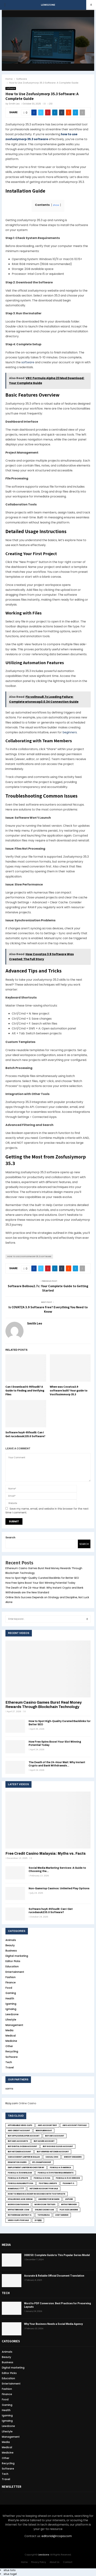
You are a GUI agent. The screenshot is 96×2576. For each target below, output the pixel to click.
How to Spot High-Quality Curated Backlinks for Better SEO (42, 1578)
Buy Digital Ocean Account (22, 2146)
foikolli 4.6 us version (68, 2178)
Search (10, 1537)
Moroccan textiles (44, 2204)
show (56, 205)
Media (9, 2030)
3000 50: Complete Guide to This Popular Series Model (57, 2255)
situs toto (10, 2570)
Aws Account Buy (47, 2125)
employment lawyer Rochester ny (26, 2167)
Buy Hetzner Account (19, 2151)
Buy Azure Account (44, 2141)
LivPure (69, 2199)
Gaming (10, 1993)
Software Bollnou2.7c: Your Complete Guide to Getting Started (48, 1288)
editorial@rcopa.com (56, 2536)
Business (11, 1950)
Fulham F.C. (69, 2183)
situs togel (10, 2574)
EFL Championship (41, 2162)
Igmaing (10, 2009)
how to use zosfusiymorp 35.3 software (29, 1256)
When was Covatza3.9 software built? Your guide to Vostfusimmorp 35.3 (68, 1390)
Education (12, 1966)
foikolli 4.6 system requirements (56, 2172)
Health (9, 1998)
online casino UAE (44, 2209)
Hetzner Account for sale (44, 2188)
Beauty (10, 1945)
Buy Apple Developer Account (23, 2135)
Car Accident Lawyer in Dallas (24, 2157)
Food (8, 1988)
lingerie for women (48, 2199)
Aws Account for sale (74, 2125)
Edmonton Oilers (17, 2162)
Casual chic (51, 2157)
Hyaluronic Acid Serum (20, 2199)
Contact (67, 2562)
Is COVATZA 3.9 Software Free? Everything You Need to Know (48, 1309)
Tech (8, 2062)
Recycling (11, 2051)
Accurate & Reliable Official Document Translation (54, 2275)
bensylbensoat (44, 2130)
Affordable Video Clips (20, 2125)
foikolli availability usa (20, 2183)
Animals (10, 1940)
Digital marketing (16, 1956)
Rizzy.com (11, 2103)
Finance (10, 1982)
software (27, 362)
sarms (9, 2088)
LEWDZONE (48, 5)
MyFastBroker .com (18, 2209)
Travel (9, 2067)
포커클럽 (38, 2220)
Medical (10, 2035)
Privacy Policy (38, 2562)
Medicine (11, 2041)
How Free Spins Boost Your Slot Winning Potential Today (40, 1583)
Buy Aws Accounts (18, 2141)
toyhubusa (43, 2215)
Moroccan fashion (18, 2204)
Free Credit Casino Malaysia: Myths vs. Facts (45, 1853)
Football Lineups (48, 2183)
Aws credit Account (19, 2130)
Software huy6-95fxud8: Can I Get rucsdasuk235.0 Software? (25, 1434)
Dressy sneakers (73, 2157)
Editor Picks (12, 1961)
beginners (69, 732)
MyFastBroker (69, 2204)
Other (9, 2046)
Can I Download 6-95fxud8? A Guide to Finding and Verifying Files (24, 1390)
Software (10, 88)
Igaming (10, 2004)
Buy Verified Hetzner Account (53, 2151)
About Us (54, 2562)
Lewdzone (11, 2014)
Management (14, 2025)
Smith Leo (14, 103)
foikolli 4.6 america (60, 2167)
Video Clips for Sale (18, 2220)
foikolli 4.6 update (18, 2178)
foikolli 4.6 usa (42, 2178)
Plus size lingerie (69, 2209)
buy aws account (54, 2135)
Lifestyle (10, 2019)
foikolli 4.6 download (20, 2172)
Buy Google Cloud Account (58, 2146)
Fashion (10, 1977)
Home (24, 2562)
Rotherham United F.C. (20, 2215)
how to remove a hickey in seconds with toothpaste (36, 2194)
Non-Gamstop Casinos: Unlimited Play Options (59, 1888)
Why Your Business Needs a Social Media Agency (53, 2323)
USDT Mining (61, 2215)
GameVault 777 (16, 2188)
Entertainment (14, 1972)
